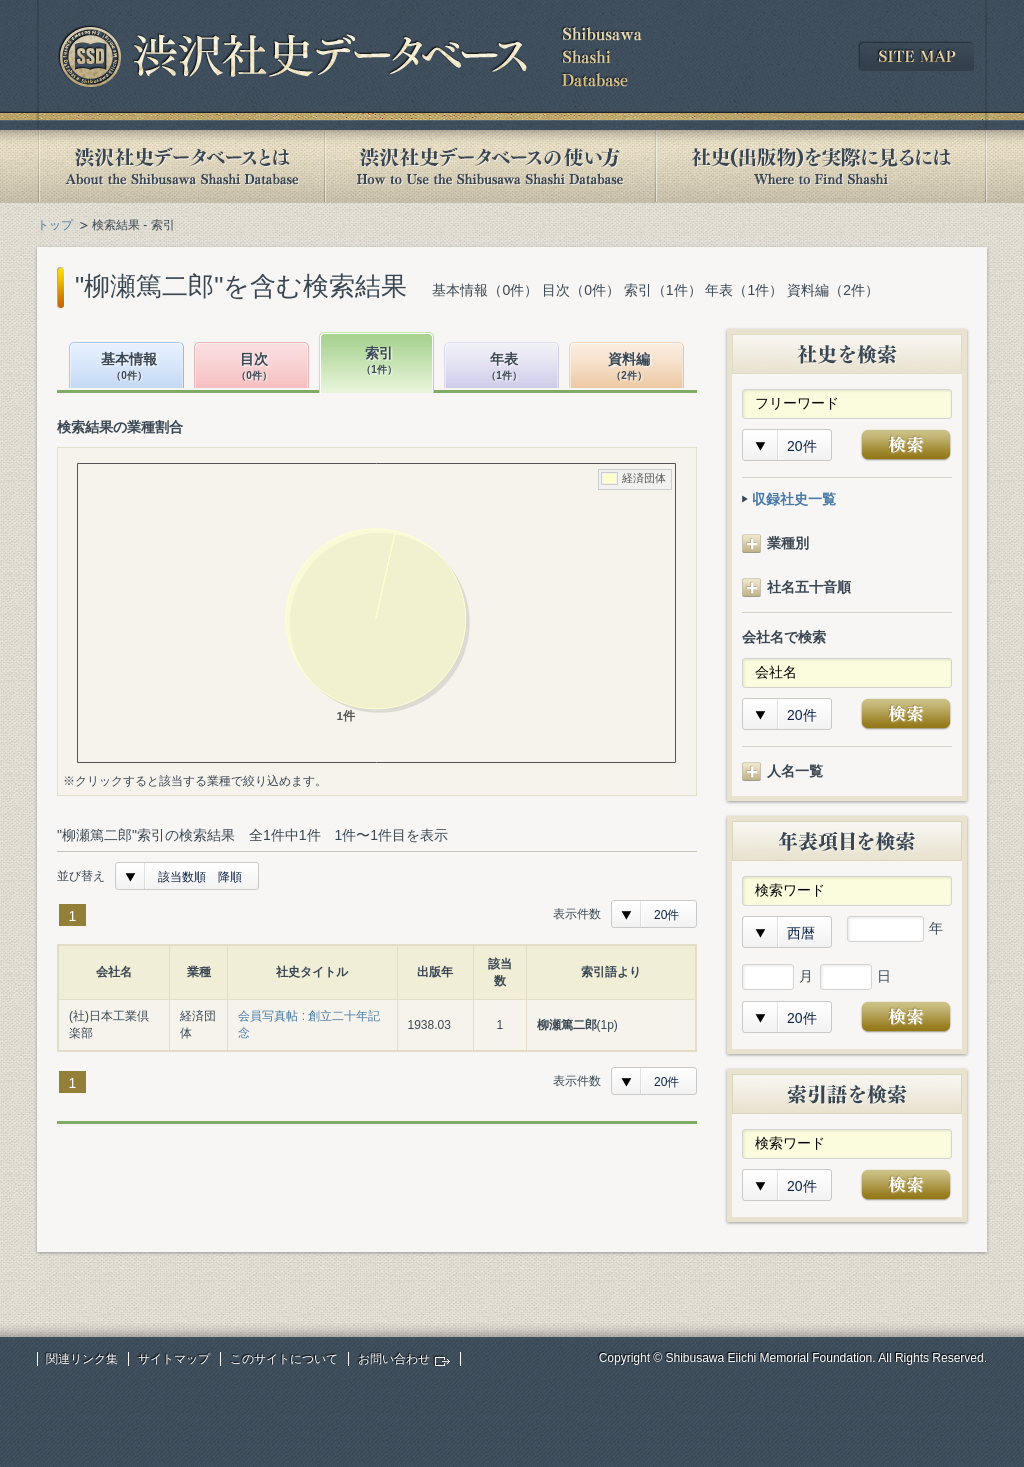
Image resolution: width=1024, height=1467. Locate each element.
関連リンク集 (82, 1359)
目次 (254, 367)
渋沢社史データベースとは (180, 166)
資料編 (629, 367)
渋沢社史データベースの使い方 (490, 166)
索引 (379, 361)
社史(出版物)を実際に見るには (821, 166)
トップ (55, 225)
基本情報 (129, 367)
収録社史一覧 (794, 499)
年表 (504, 367)
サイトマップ (174, 1359)
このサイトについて (284, 1359)
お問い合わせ (394, 1359)
